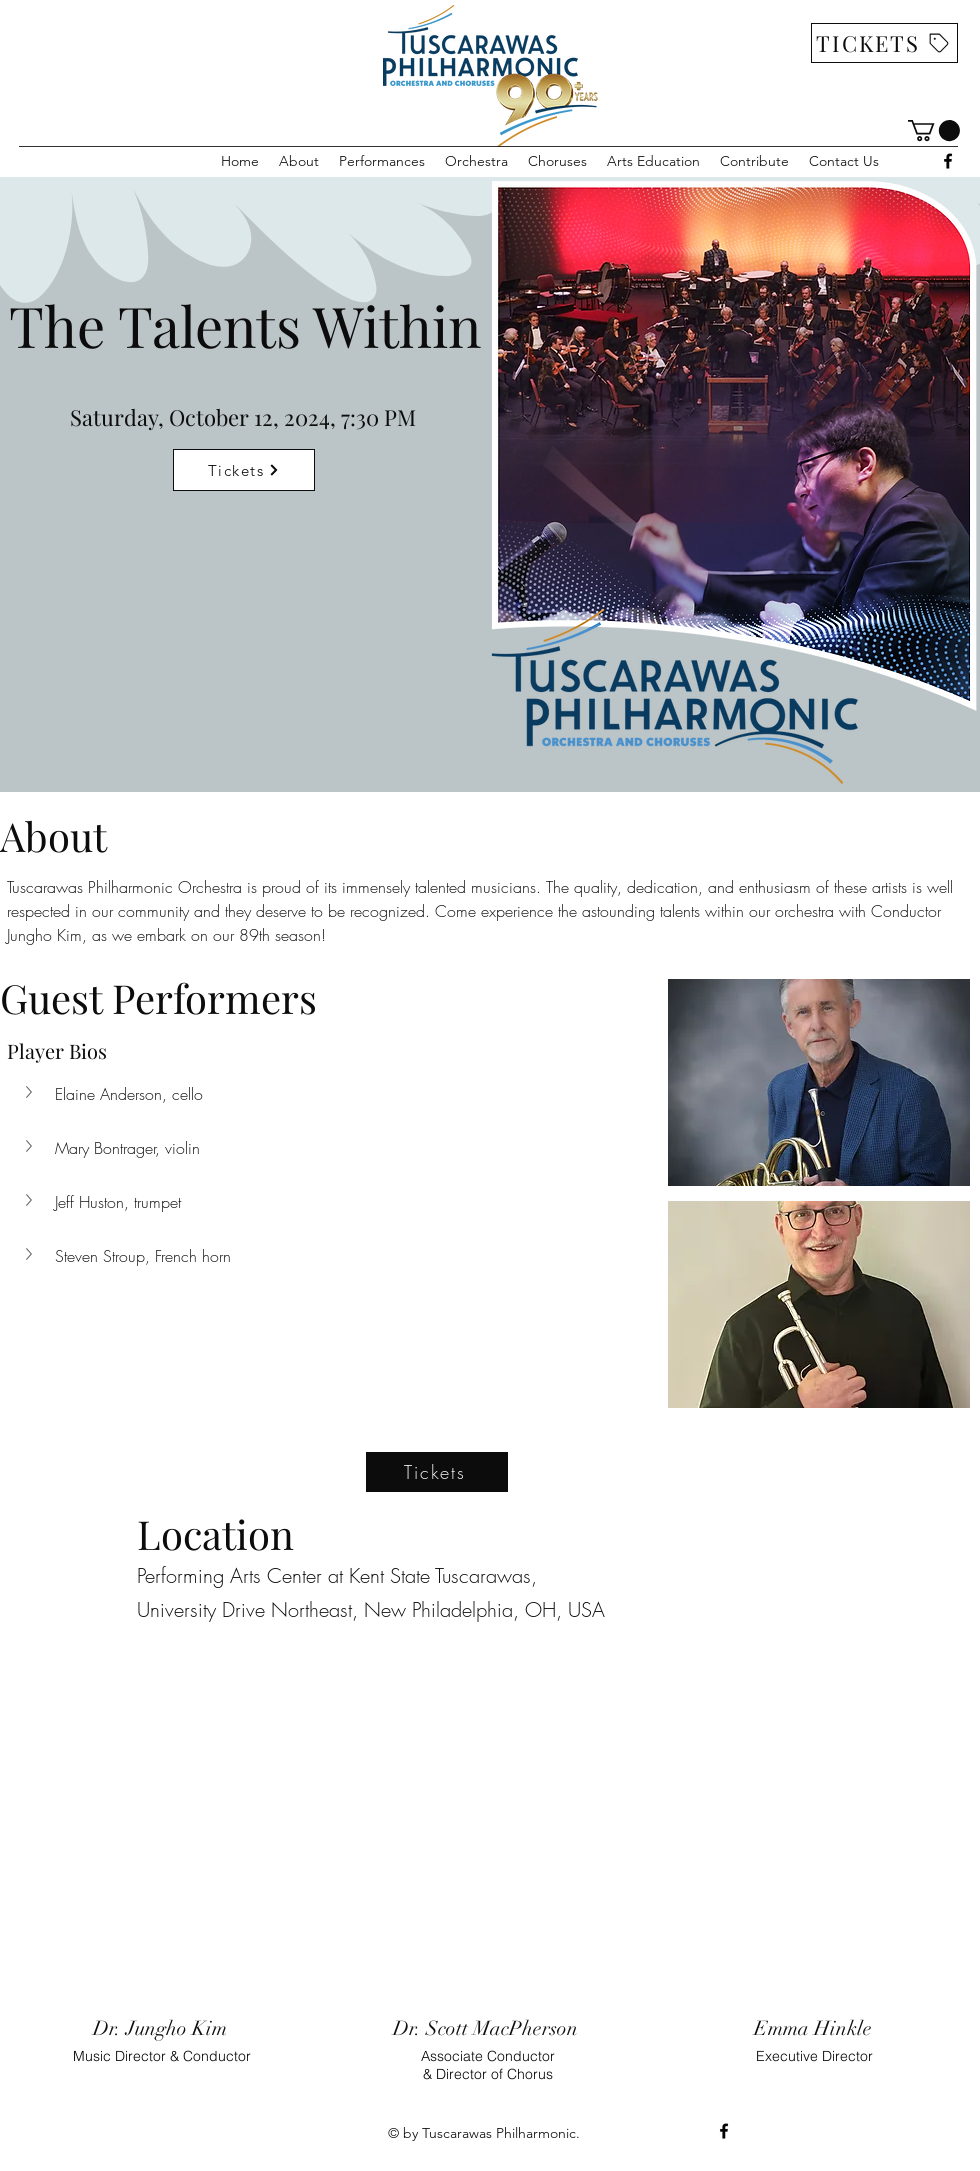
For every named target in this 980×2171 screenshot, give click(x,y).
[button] (299, 161)
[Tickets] (244, 470)
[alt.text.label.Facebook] (948, 161)
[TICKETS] (884, 43)
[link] (934, 130)
